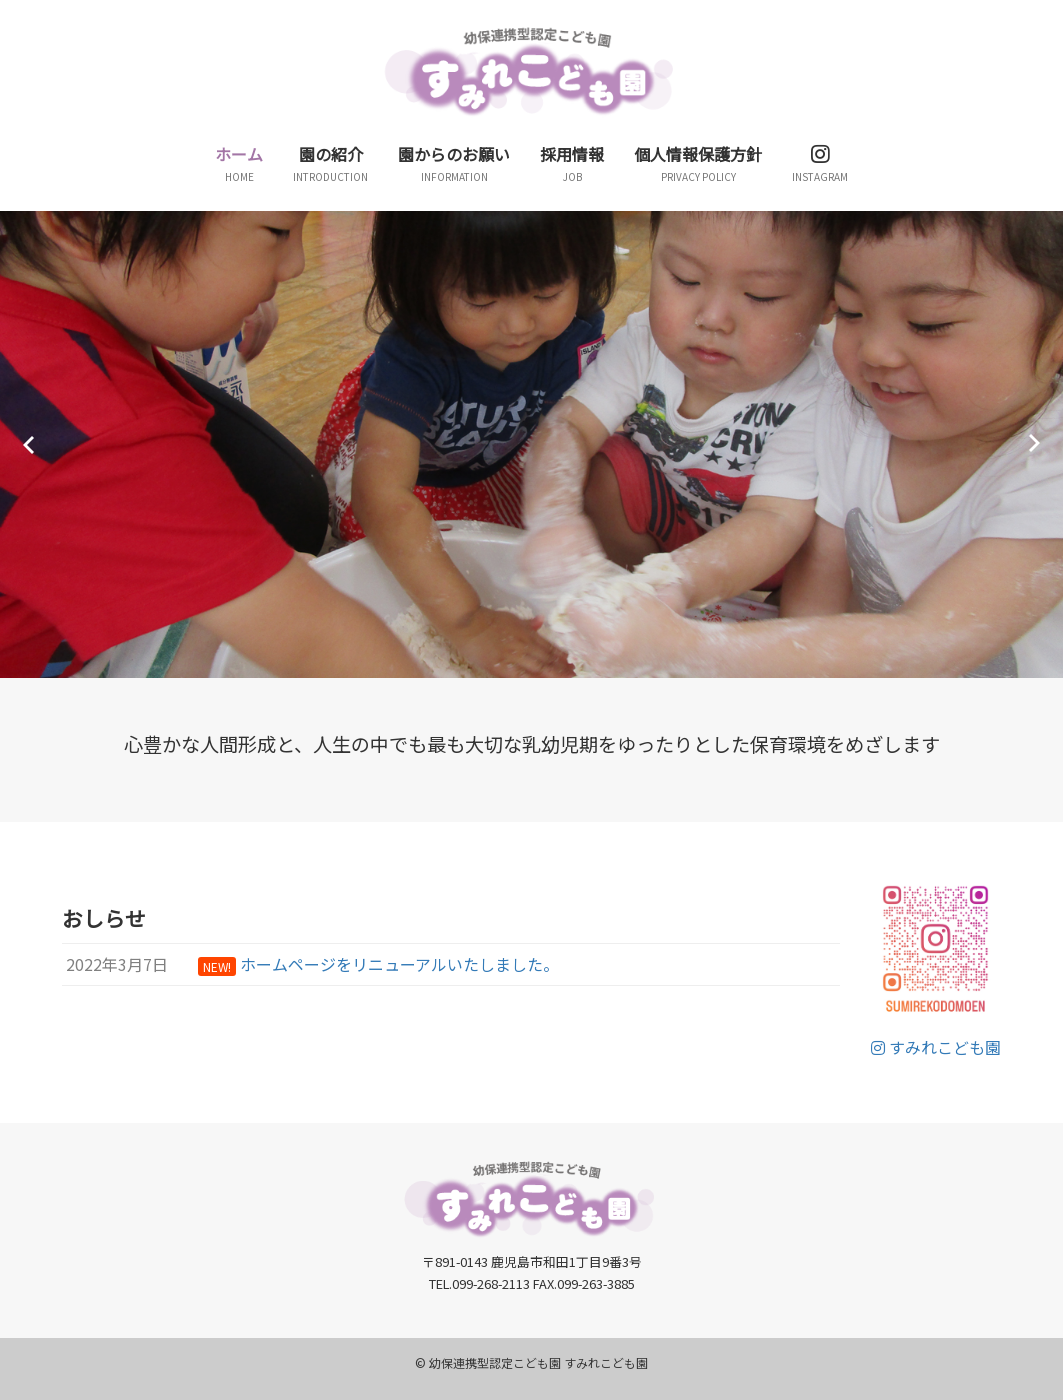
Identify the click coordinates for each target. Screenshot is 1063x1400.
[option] (531, 444)
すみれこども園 (936, 1047)
